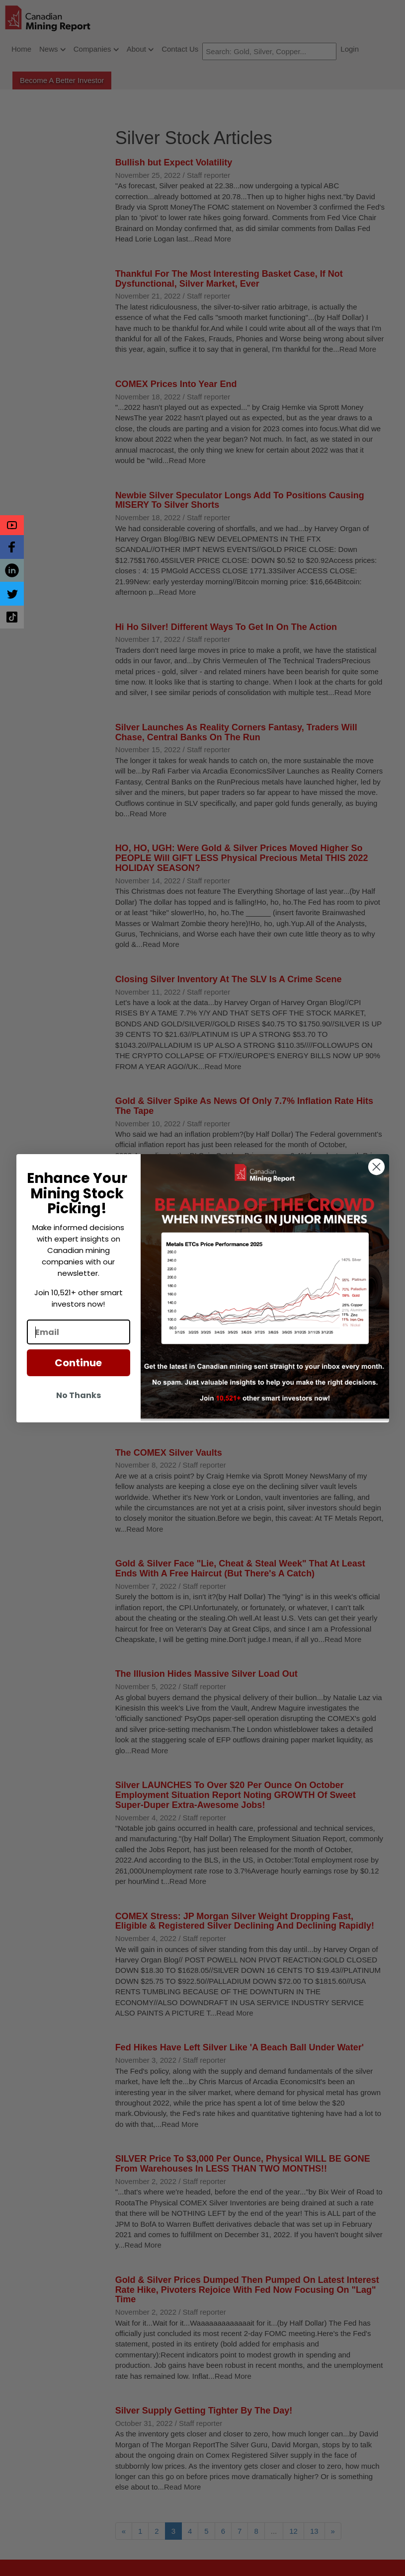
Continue (78, 1363)
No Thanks (78, 1395)
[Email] (78, 1332)
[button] (12, 525)
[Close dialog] (376, 1166)
